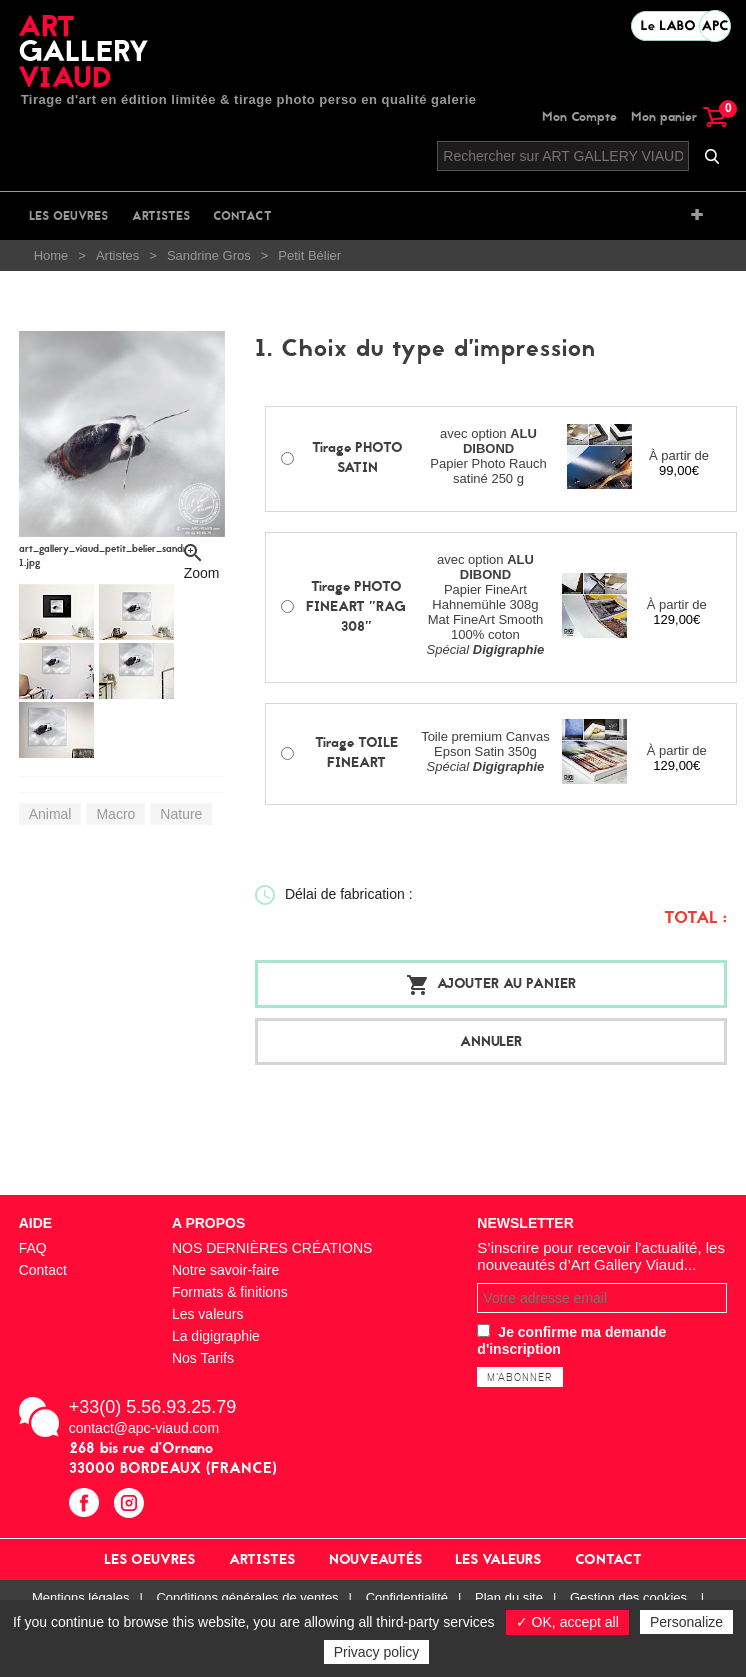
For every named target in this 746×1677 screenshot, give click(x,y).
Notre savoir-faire (225, 1270)
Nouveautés (375, 1559)
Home (51, 255)
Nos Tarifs (203, 1358)
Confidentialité (407, 1597)
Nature (181, 814)
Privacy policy (377, 1652)
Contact (242, 216)
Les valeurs (208, 1314)
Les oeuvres (68, 216)
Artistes (161, 216)
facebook (86, 1505)
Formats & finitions (230, 1292)
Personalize (686, 1622)
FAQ (33, 1248)
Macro (115, 814)
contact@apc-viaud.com (144, 1428)
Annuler (491, 1041)
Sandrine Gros (209, 255)
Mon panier (679, 116)
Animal (50, 814)
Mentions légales (81, 1597)
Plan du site (509, 1597)
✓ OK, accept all (567, 1622)
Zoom (202, 569)
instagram (131, 1505)
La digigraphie (216, 1336)
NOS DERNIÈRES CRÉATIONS (272, 1248)
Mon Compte (579, 116)
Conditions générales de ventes (247, 1597)
